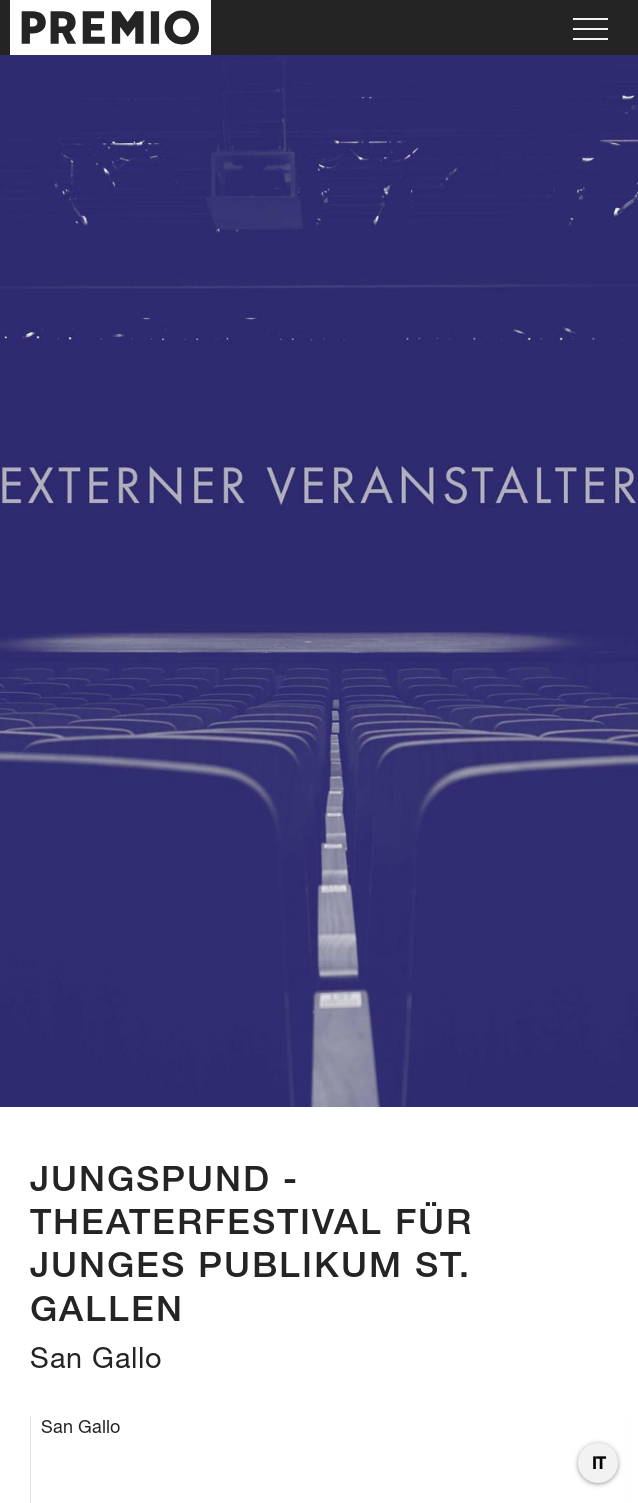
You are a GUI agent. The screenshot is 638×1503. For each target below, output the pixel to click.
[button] (590, 27)
